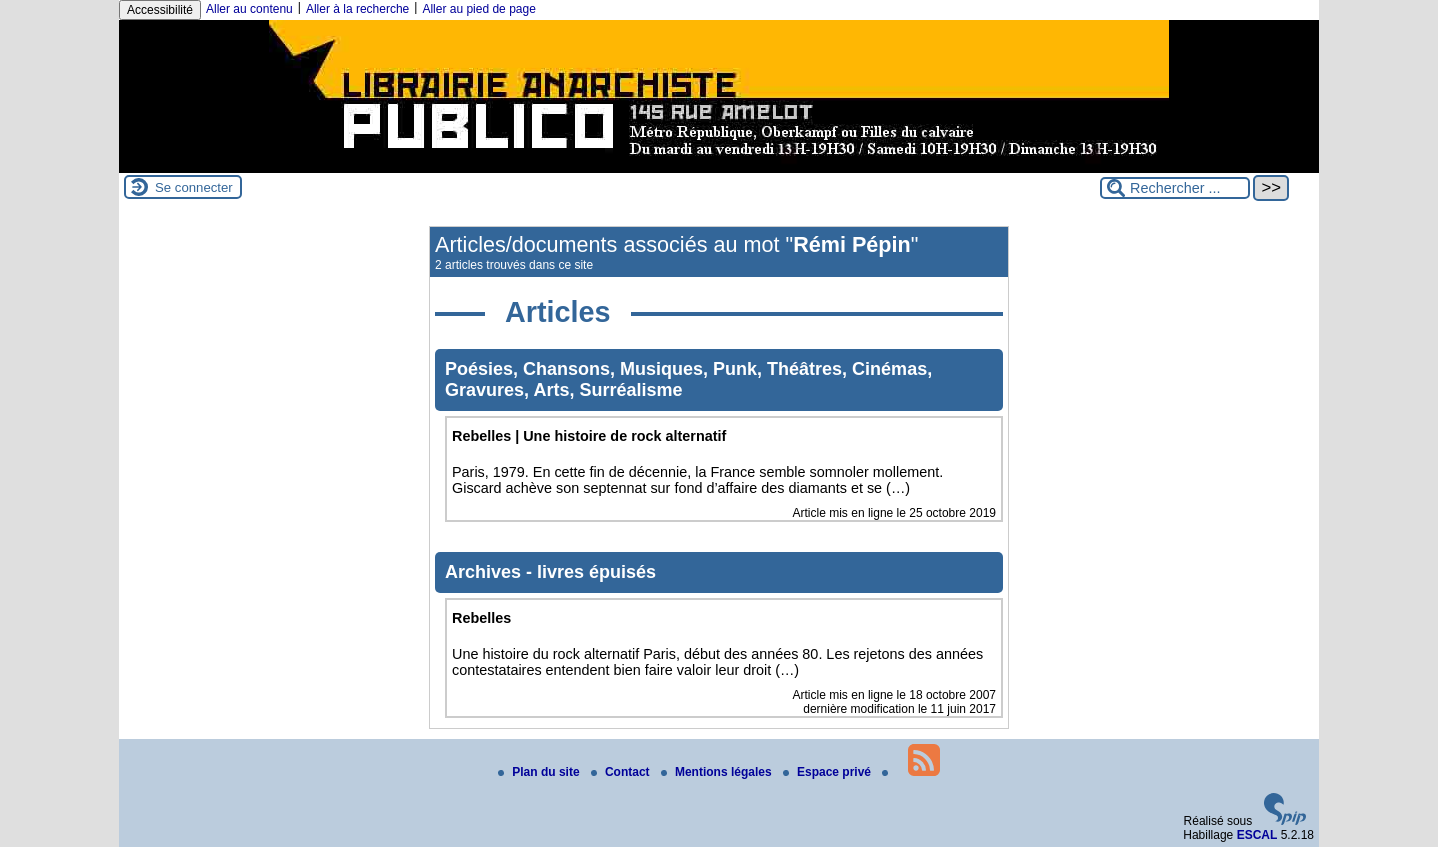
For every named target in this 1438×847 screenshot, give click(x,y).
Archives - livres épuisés (550, 572)
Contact (622, 772)
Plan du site (540, 772)
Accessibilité (160, 10)
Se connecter (194, 187)
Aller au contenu (249, 9)
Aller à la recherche (357, 9)
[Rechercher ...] (1175, 188)
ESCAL (1257, 835)
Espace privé (828, 772)
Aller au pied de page (478, 9)
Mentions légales (718, 772)
